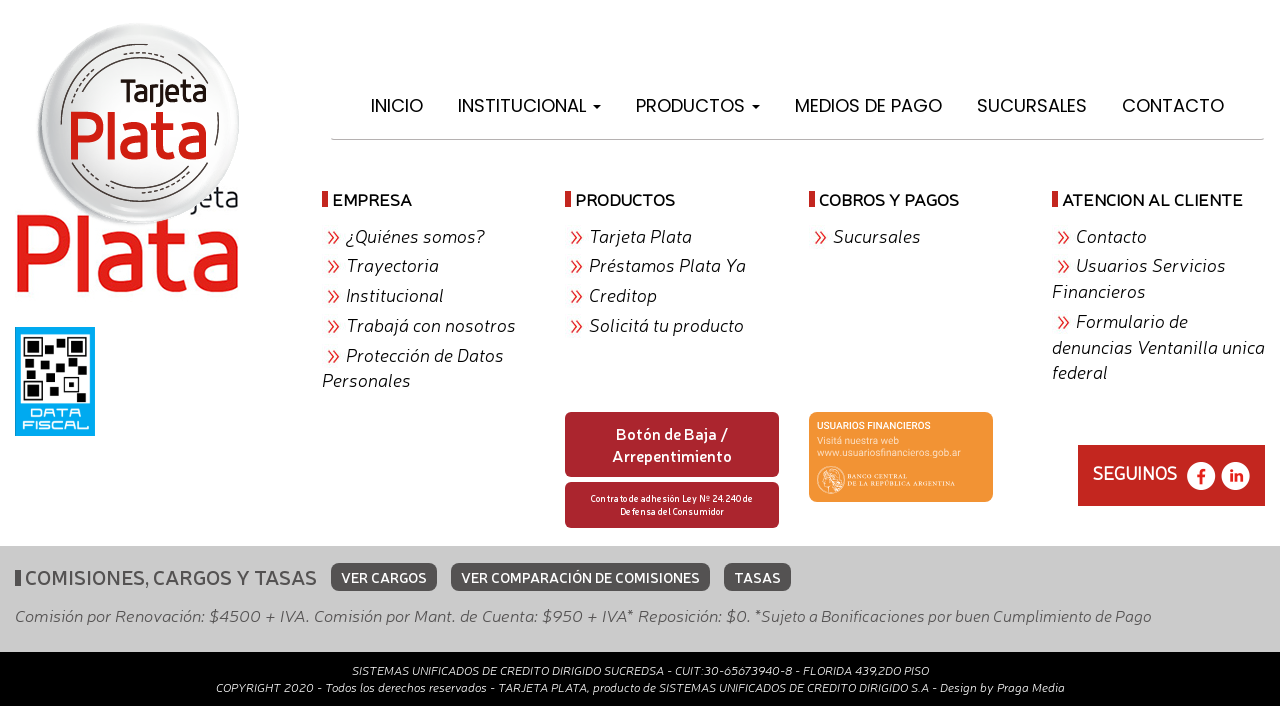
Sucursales (1032, 105)
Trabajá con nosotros (431, 324)
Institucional (529, 105)
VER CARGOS (384, 577)
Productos (698, 105)
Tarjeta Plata (640, 235)
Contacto (1173, 105)
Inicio (397, 105)
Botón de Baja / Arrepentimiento (672, 444)
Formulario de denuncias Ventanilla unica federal (1158, 345)
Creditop (623, 294)
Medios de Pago (868, 105)
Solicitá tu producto (666, 324)
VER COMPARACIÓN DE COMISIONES (580, 577)
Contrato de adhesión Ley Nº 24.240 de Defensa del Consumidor (672, 504)
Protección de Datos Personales (413, 367)
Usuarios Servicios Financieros (1139, 277)
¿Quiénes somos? (415, 235)
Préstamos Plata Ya (667, 264)
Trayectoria (392, 264)
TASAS (757, 577)
